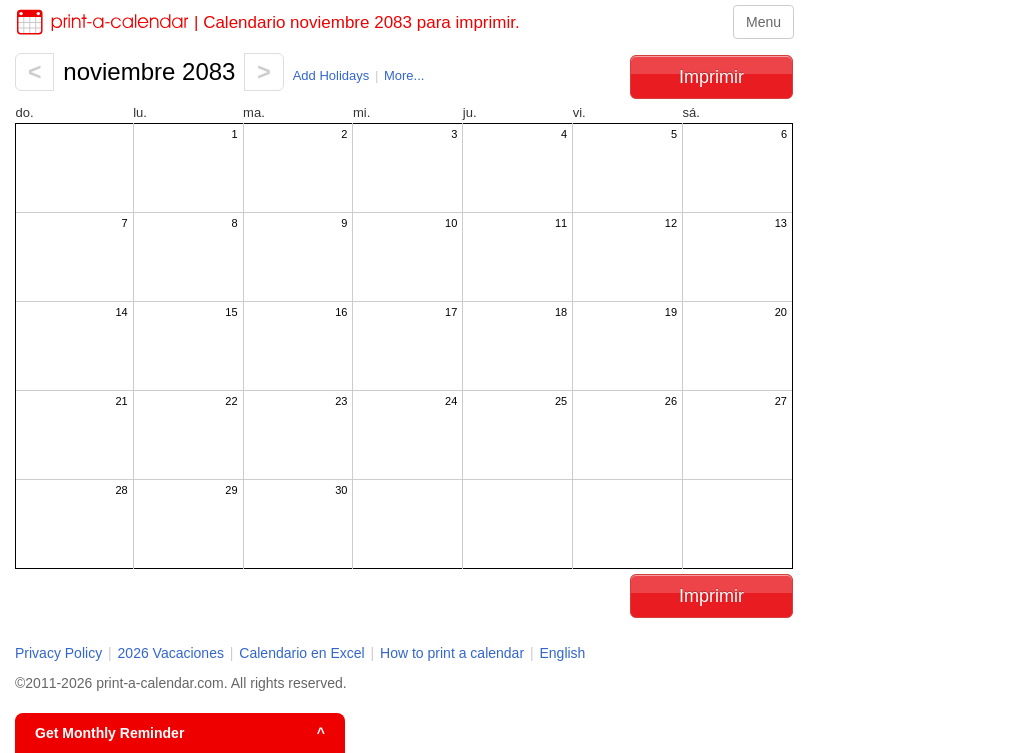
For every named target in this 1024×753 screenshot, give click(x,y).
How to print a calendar (452, 653)
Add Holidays (331, 75)
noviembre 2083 (149, 71)
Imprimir (711, 77)
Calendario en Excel (303, 653)
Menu (763, 22)
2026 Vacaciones (171, 653)
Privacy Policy (58, 653)
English (562, 653)
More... (404, 75)
